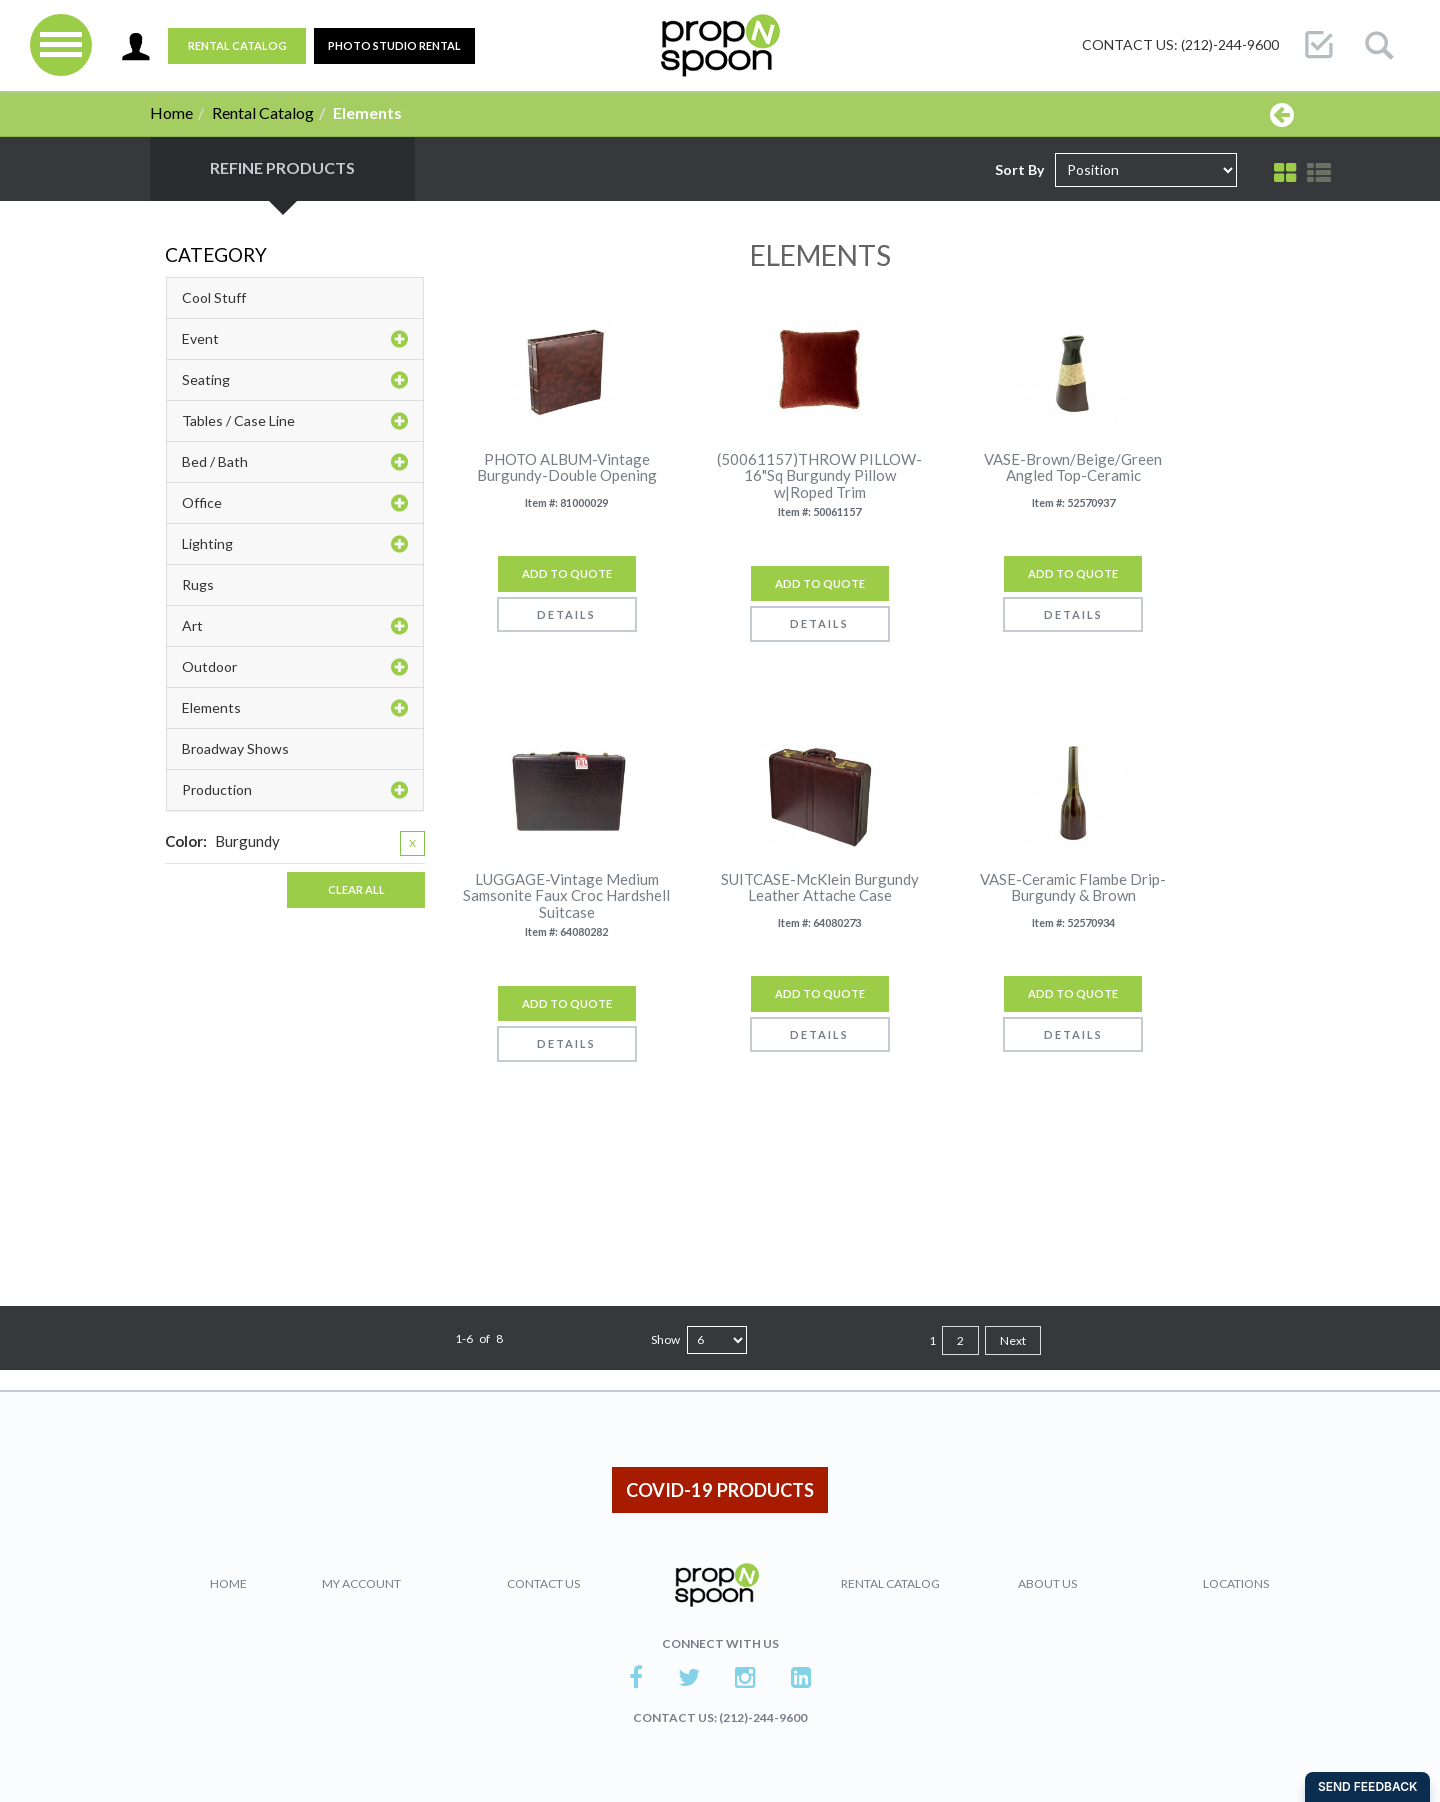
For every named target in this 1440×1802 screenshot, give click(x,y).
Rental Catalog (237, 45)
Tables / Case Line (295, 421)
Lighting (295, 544)
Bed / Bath (295, 462)
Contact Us (543, 1583)
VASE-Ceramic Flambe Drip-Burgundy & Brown (1073, 887)
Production (295, 790)
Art (295, 626)
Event (295, 339)
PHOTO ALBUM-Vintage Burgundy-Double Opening (567, 467)
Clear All (356, 889)
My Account (361, 1583)
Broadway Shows (235, 748)
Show (665, 1339)
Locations (1236, 1583)
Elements (295, 708)
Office (295, 503)
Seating (295, 380)
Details (566, 614)
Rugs (198, 584)
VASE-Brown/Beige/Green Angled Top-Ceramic (1073, 467)
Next (1013, 1340)
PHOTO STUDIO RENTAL (394, 45)
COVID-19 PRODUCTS (720, 1490)
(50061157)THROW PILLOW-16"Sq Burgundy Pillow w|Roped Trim (819, 476)
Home (171, 112)
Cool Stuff (214, 297)
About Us (1047, 1583)
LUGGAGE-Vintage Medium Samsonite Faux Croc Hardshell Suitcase (566, 896)
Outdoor (295, 667)
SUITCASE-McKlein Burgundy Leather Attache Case (820, 887)
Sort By (1019, 169)
